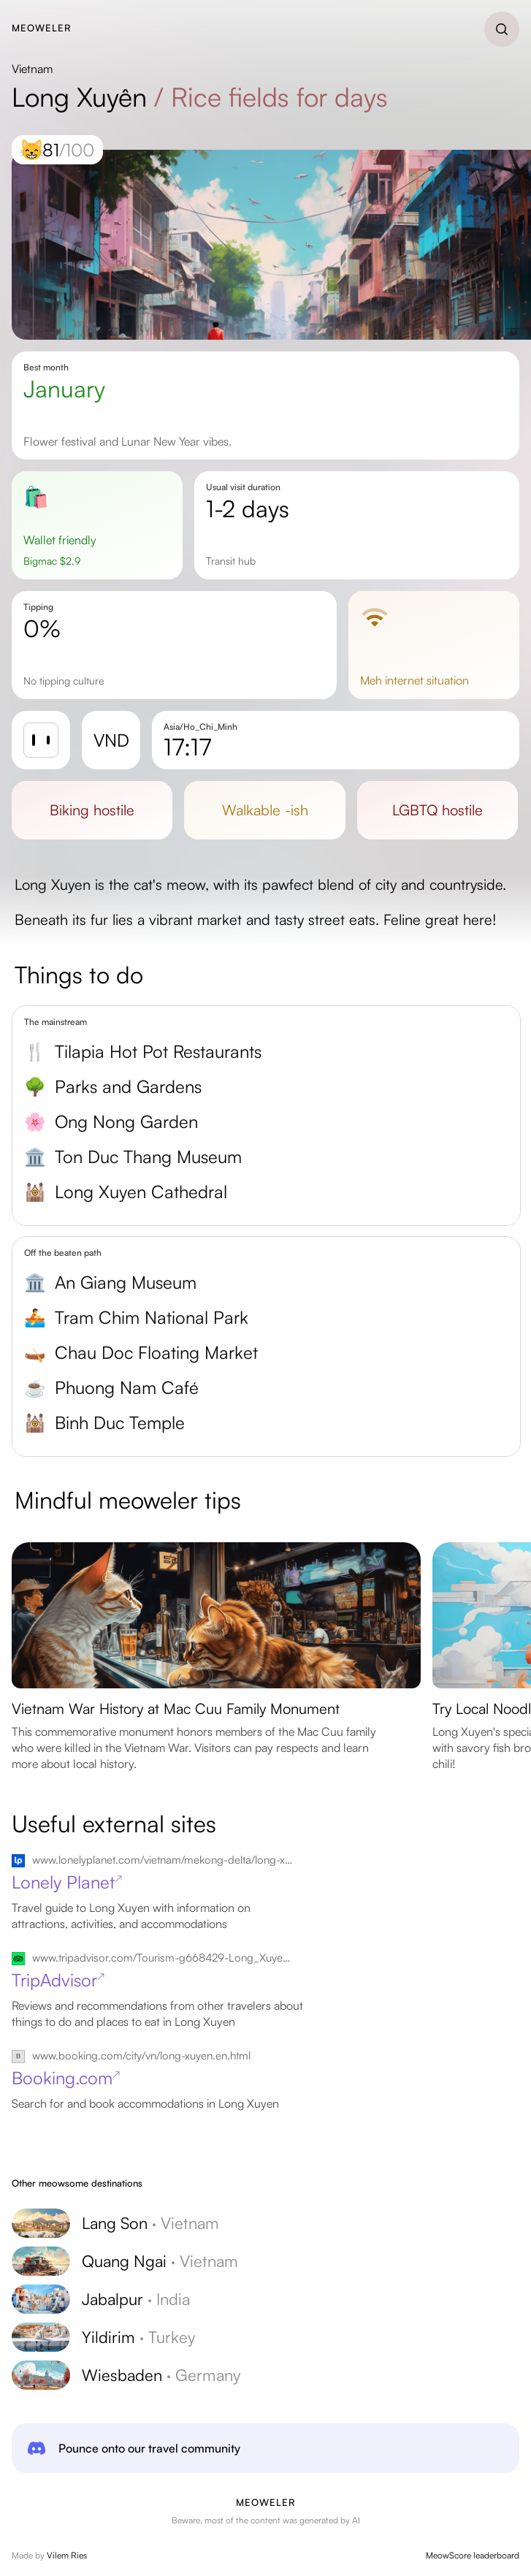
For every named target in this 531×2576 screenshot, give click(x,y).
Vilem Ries (67, 2555)
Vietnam (32, 68)
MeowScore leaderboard (472, 2555)
